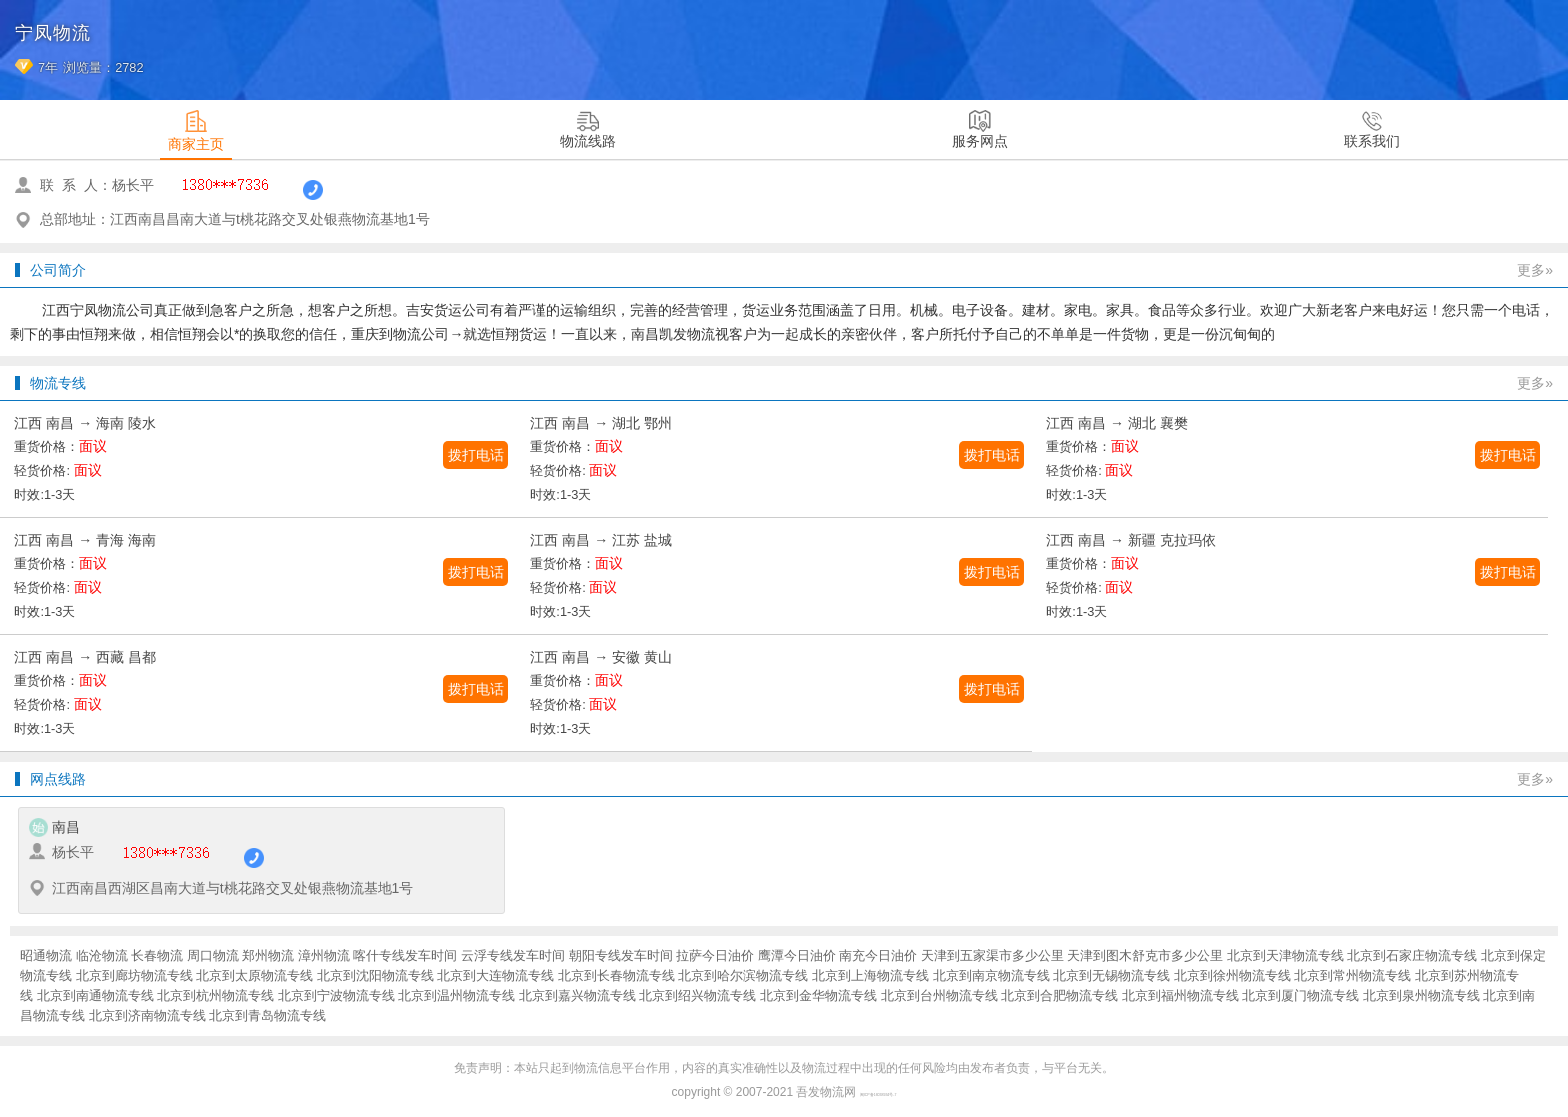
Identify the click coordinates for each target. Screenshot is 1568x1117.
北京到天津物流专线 (1285, 955)
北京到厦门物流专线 (1300, 995)
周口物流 (213, 955)
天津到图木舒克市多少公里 (1145, 955)
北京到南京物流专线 (991, 975)
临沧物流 (102, 955)
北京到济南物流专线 (147, 1015)
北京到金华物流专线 (818, 995)
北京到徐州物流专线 (1232, 975)
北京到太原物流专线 (254, 975)
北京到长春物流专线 (616, 975)
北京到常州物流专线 (1352, 975)
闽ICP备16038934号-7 (878, 1095)
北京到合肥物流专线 (1059, 995)
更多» (1535, 270)
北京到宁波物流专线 (336, 995)
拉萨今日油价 (715, 955)
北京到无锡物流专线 (1111, 975)
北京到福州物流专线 (1180, 995)
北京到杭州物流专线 (215, 995)
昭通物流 (46, 955)
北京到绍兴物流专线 (697, 995)
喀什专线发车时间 (405, 955)
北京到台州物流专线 (939, 995)
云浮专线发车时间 (513, 955)
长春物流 (157, 955)
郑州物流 (268, 955)
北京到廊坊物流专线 (134, 975)
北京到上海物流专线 (870, 975)
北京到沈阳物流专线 (375, 975)
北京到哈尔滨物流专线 (743, 975)
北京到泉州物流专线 (1421, 995)
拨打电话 (476, 455)
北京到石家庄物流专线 (1412, 955)
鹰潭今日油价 (797, 955)
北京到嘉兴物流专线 (577, 995)
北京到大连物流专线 (495, 975)
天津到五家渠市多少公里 (992, 955)
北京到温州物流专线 (456, 995)
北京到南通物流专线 (95, 995)
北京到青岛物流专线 (267, 1015)
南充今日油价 (878, 955)
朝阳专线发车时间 (621, 955)
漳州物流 (324, 955)
